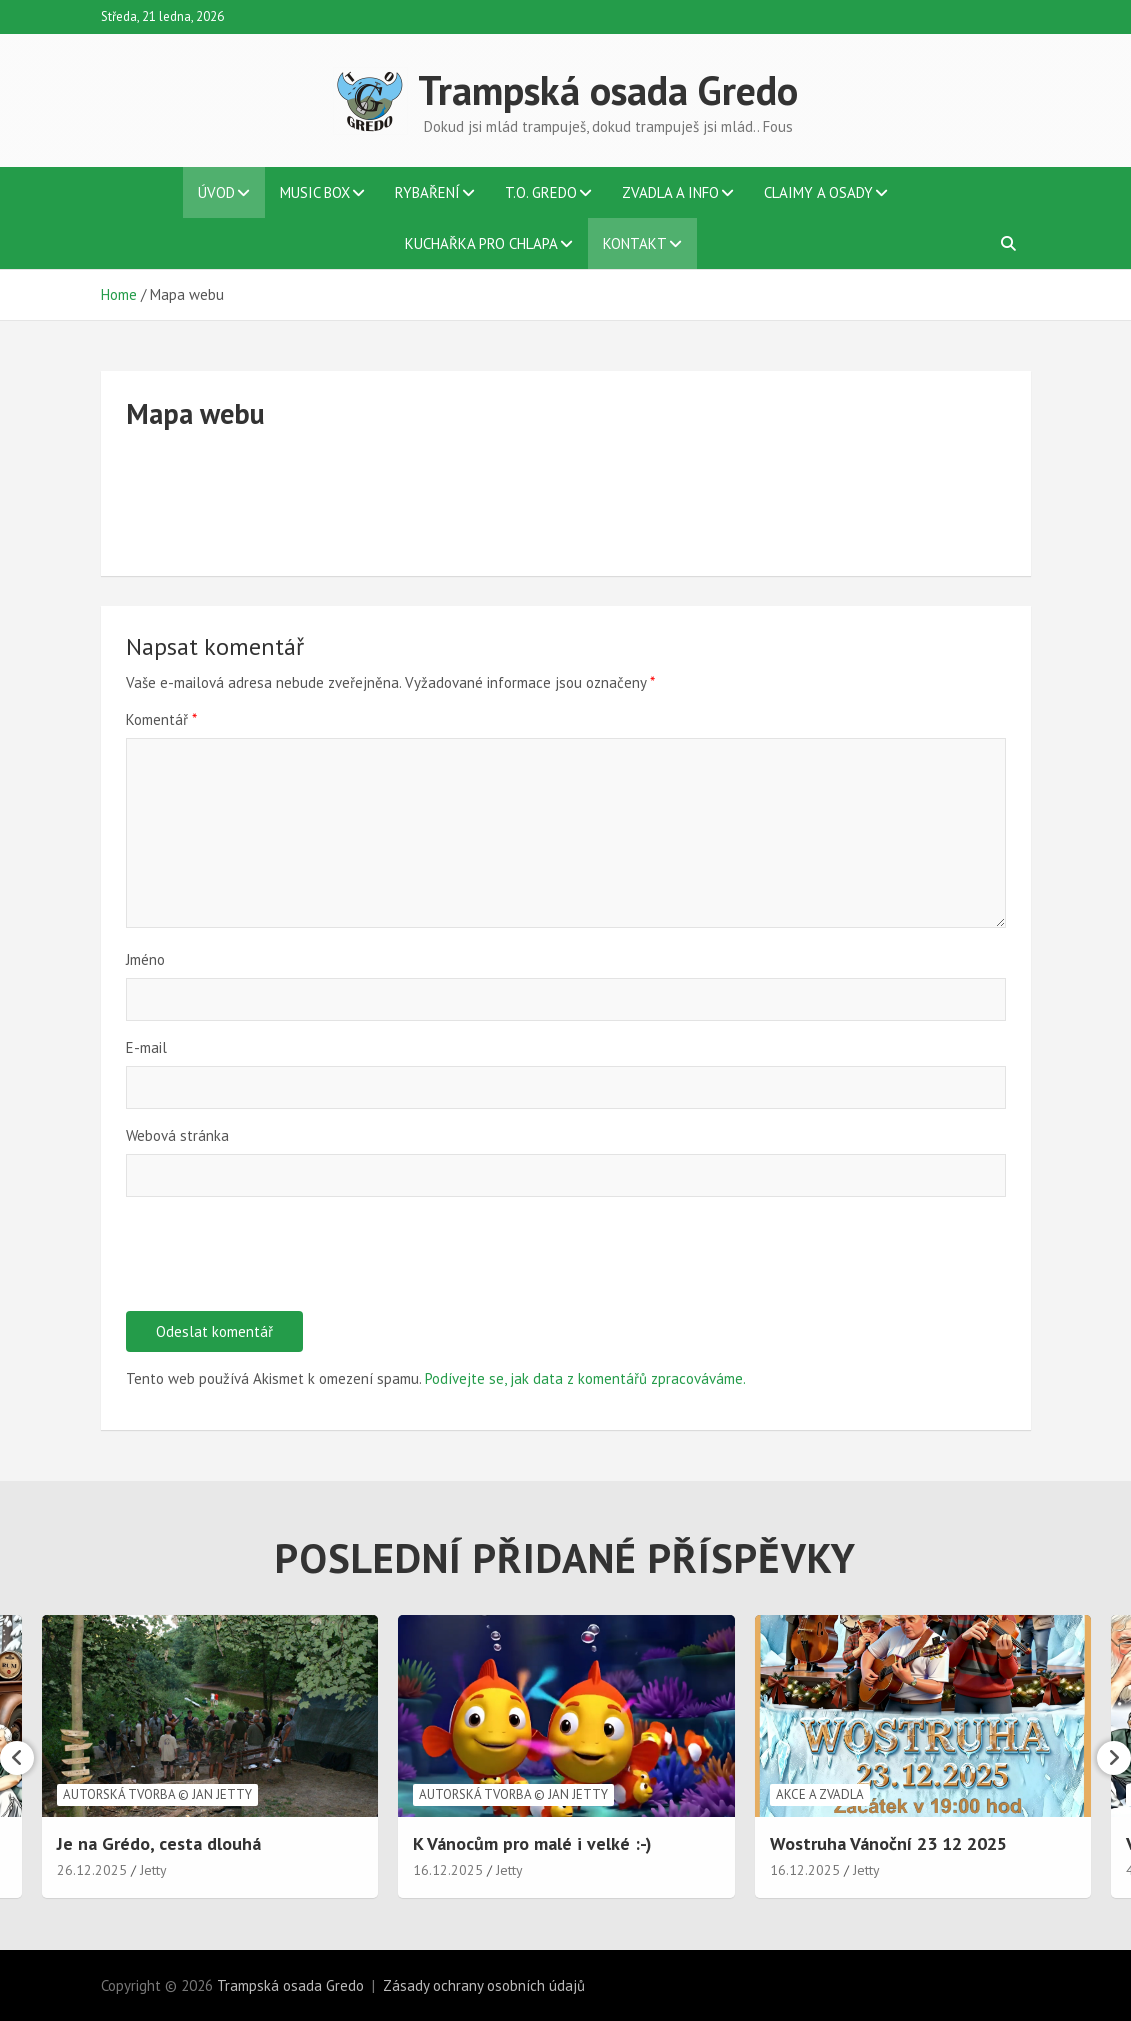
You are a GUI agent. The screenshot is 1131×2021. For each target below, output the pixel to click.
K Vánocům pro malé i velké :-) (532, 1843)
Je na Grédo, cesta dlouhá (159, 1843)
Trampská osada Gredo (608, 90)
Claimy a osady (818, 192)
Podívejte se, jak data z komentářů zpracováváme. (585, 1378)
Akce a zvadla (820, 1794)
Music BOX (315, 192)
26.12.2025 (92, 1870)
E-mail (146, 1047)
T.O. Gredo (541, 192)
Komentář (161, 719)
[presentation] (278, 1262)
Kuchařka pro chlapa (481, 243)
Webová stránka (177, 1135)
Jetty (153, 1870)
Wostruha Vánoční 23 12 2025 (888, 1843)
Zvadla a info (670, 192)
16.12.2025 (448, 1870)
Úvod (216, 192)
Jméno (145, 959)
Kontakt (635, 243)
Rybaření (427, 192)
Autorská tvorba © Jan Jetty (157, 1794)
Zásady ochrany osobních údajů (484, 1985)
